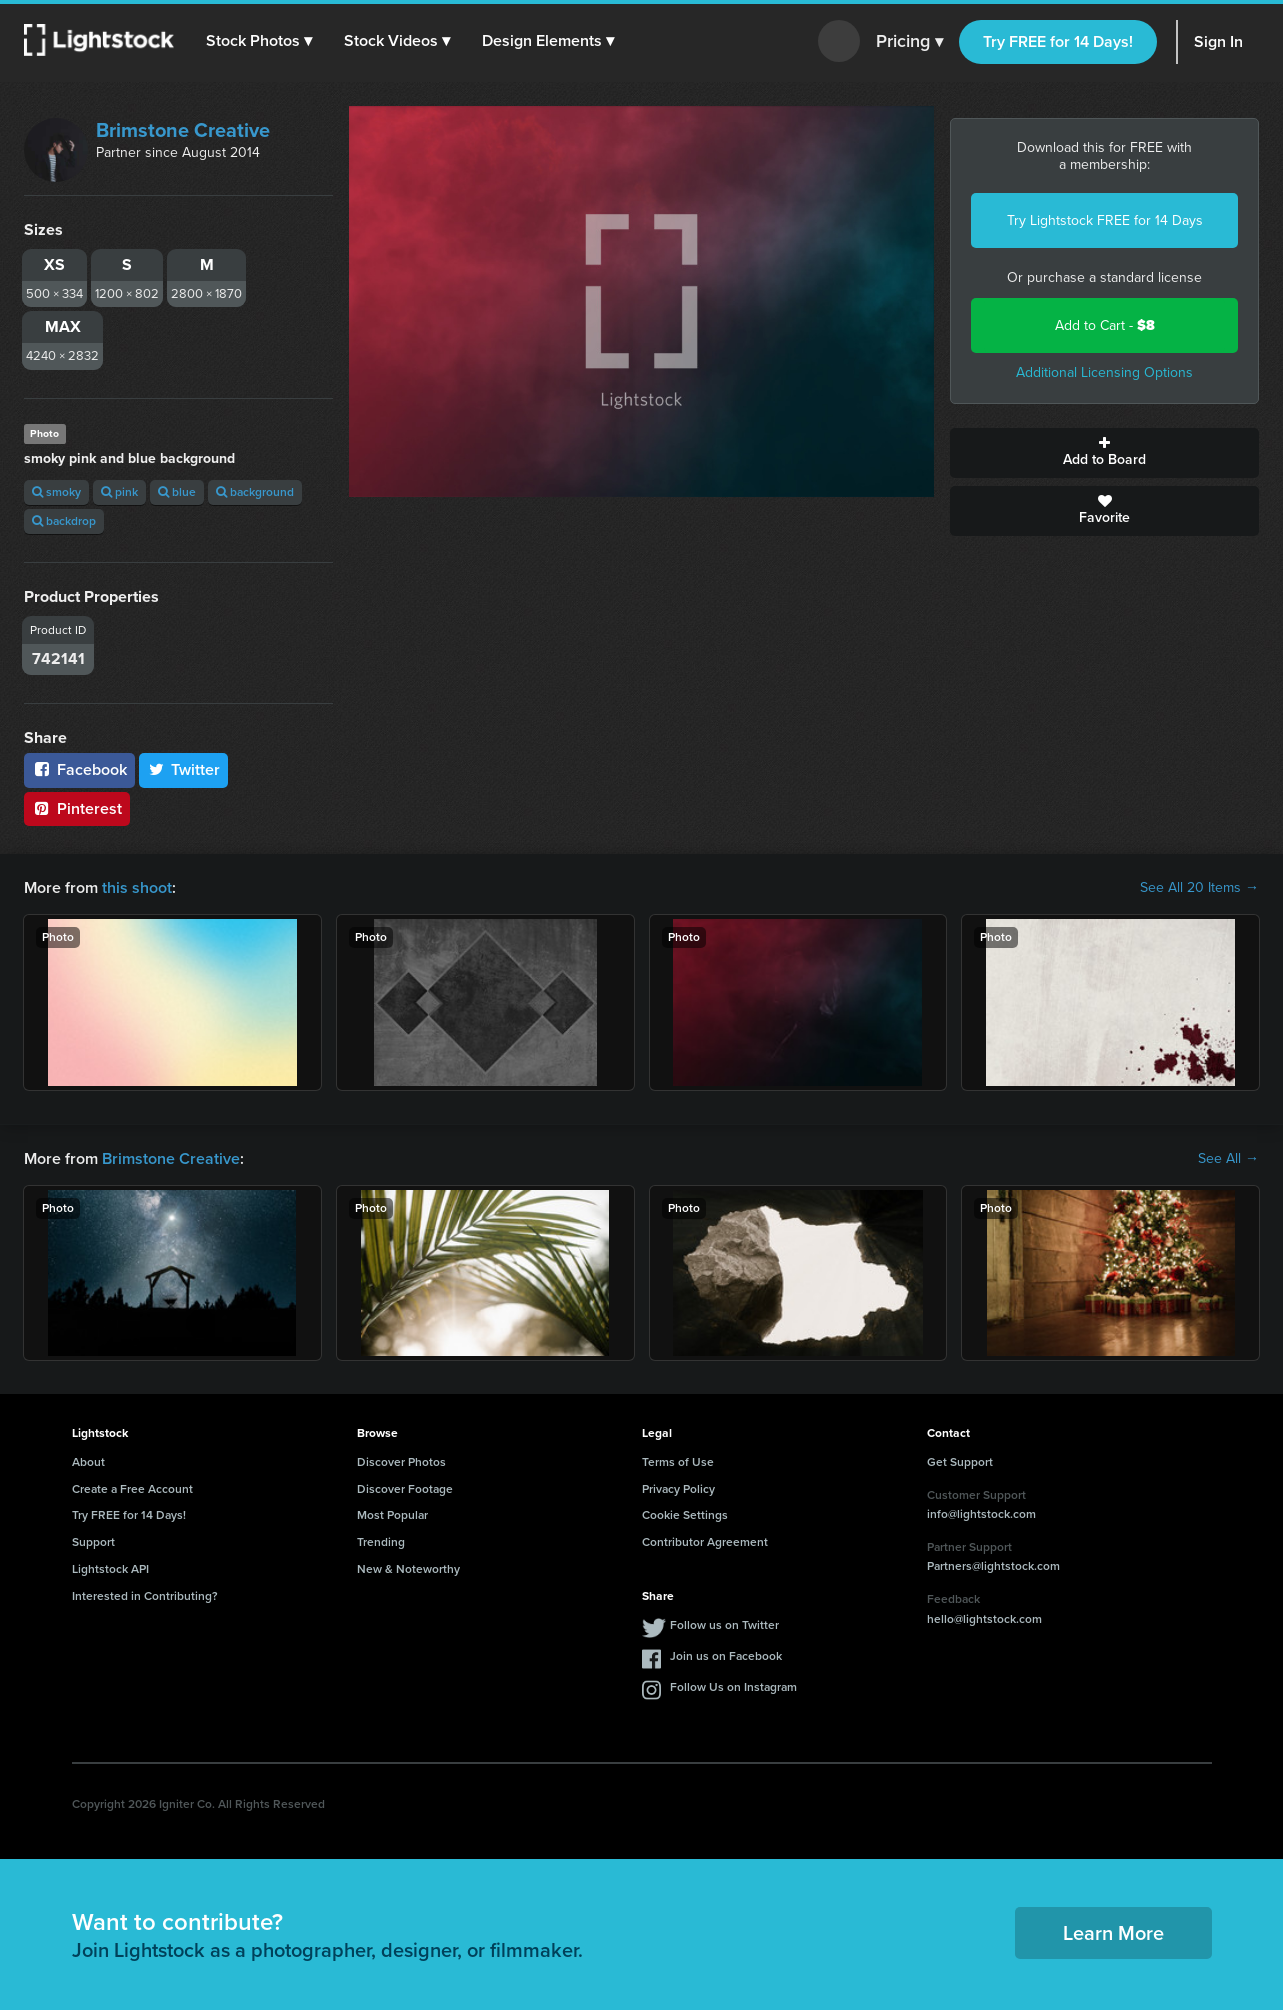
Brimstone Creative (183, 130)
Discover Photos (401, 1462)
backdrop (64, 521)
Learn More (1113, 1933)
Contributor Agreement (705, 1542)
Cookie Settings (685, 1515)
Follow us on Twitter (724, 1625)
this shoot (137, 887)
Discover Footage (405, 1489)
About (88, 1462)
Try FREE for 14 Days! (1058, 41)
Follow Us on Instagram (733, 1687)
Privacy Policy (678, 1489)
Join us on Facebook (726, 1656)
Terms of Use (678, 1462)
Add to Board (1104, 453)
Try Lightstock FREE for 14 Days (1105, 220)
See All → (1228, 1159)
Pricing (909, 42)
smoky (56, 492)
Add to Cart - (1105, 325)
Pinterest (77, 808)
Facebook (79, 769)
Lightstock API (110, 1569)
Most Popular (392, 1515)
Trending (381, 1542)
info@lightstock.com (981, 1514)
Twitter (184, 769)
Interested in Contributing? (145, 1596)
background (255, 492)
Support (93, 1542)
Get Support (960, 1462)
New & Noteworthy (408, 1569)
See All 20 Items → (1199, 888)
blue (177, 492)
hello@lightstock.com (984, 1619)
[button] (259, 41)
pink (119, 492)
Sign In (1218, 41)
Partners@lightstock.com (993, 1566)
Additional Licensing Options (1104, 372)
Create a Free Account (132, 1489)
